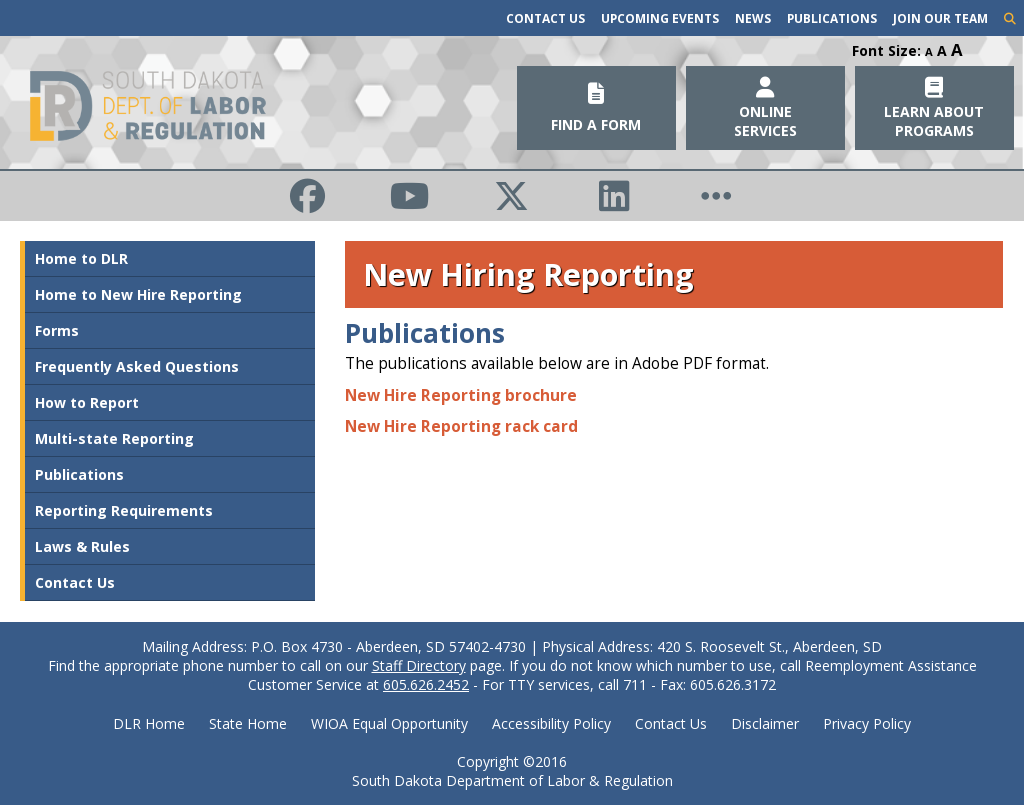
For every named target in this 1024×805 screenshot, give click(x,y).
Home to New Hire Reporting (138, 294)
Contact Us (545, 18)
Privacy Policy (867, 723)
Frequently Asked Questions (137, 366)
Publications (832, 18)
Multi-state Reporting (114, 438)
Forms (57, 330)
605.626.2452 (426, 684)
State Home (248, 723)
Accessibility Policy (551, 723)
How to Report (87, 402)
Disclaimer (765, 723)
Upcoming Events (660, 18)
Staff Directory (419, 665)
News (753, 18)
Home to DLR (81, 258)
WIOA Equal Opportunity (389, 723)
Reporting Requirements (124, 510)
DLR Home (149, 723)
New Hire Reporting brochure (461, 395)
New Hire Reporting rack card (461, 426)
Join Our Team (940, 18)
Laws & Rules (82, 546)
